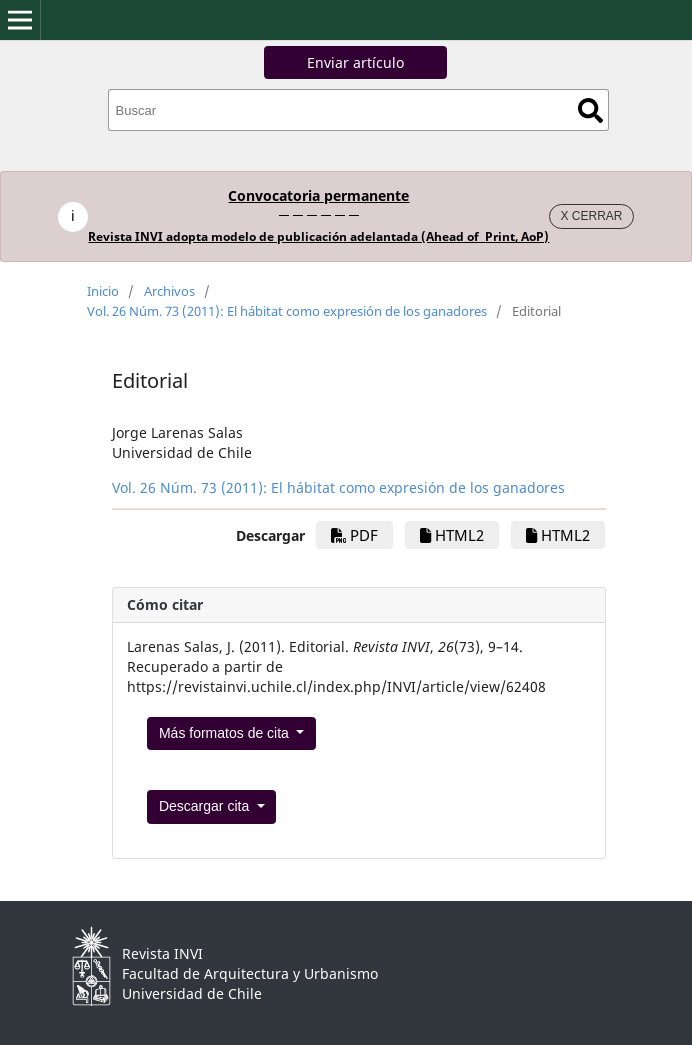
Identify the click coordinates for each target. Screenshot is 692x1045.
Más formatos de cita (226, 733)
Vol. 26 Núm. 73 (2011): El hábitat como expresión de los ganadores (287, 311)
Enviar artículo (355, 62)
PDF (354, 535)
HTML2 (452, 535)
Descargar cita (206, 806)
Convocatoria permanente (318, 195)
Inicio (103, 291)
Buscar (590, 110)
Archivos (169, 291)
